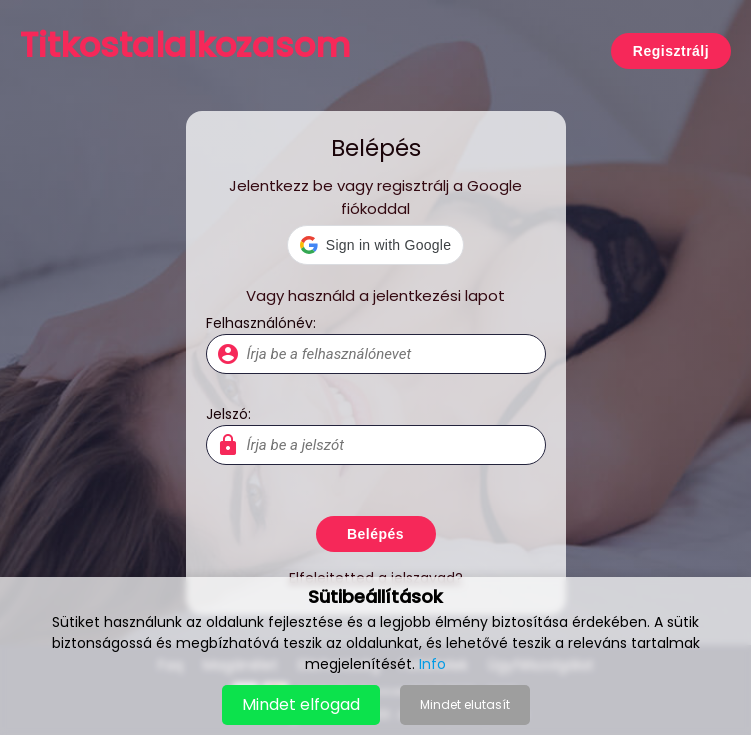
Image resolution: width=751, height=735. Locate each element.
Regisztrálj (671, 51)
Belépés (375, 534)
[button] (375, 245)
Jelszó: (228, 414)
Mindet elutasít (465, 704)
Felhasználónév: (261, 323)
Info (432, 664)
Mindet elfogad (301, 704)
